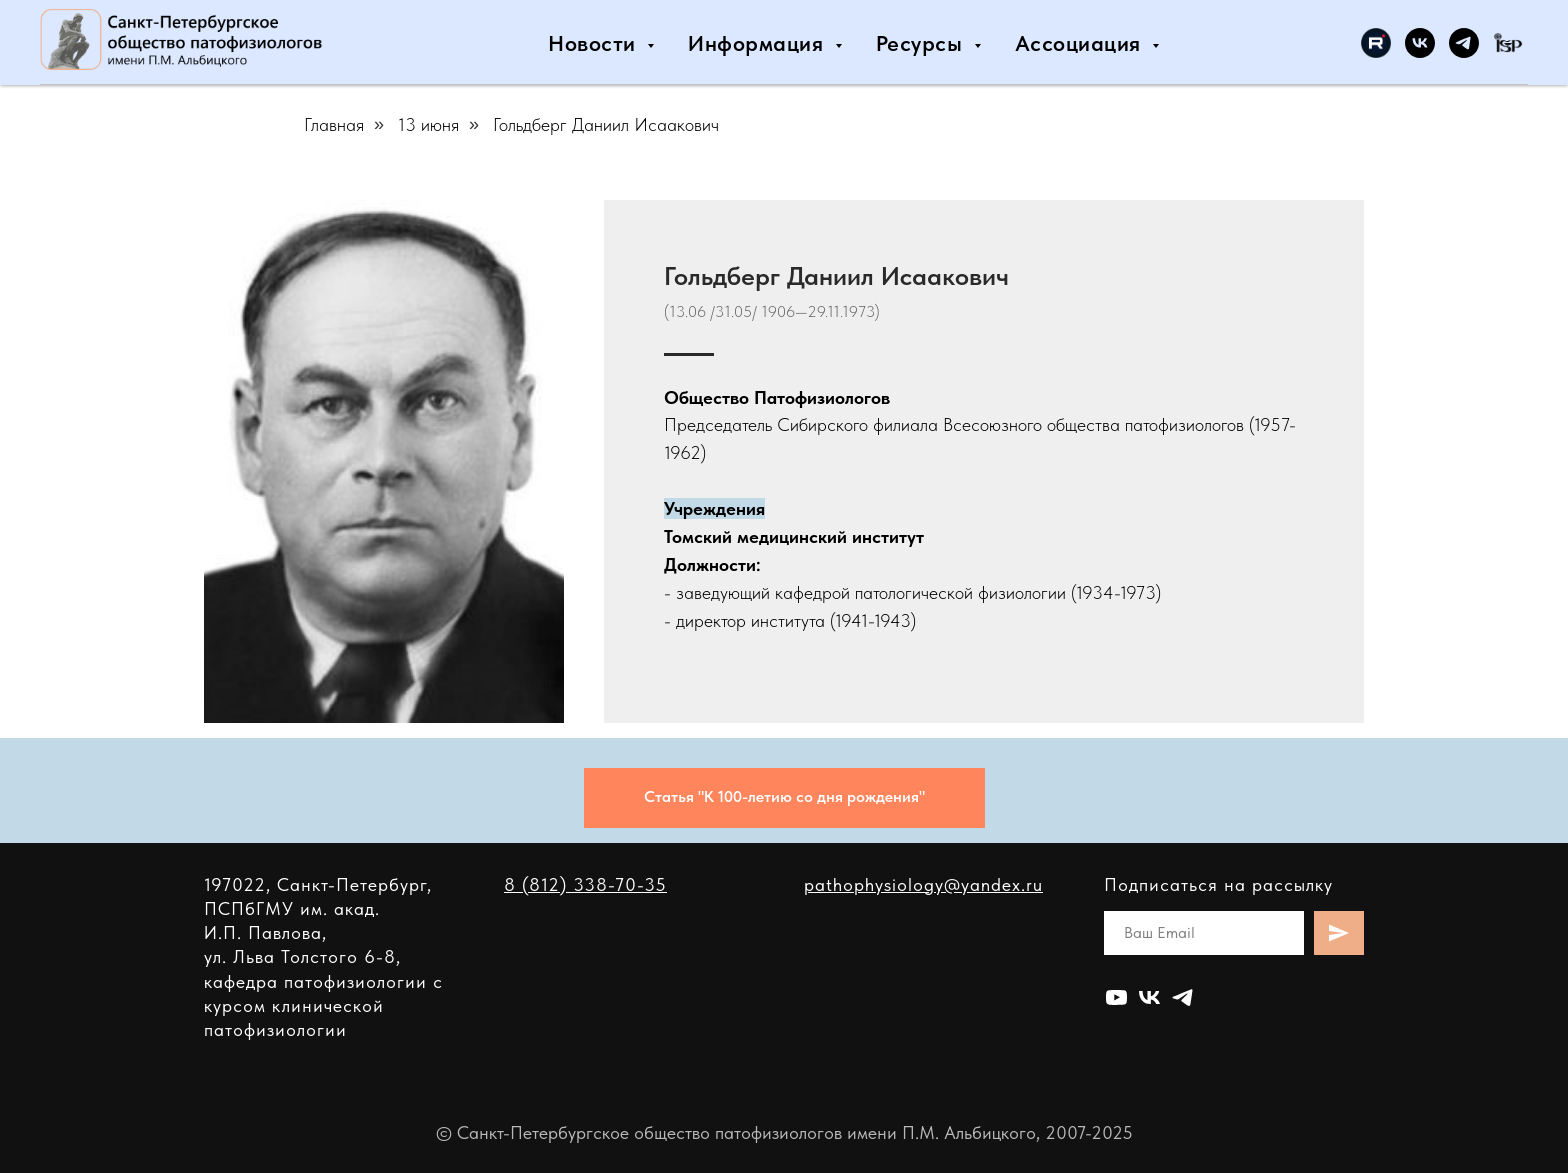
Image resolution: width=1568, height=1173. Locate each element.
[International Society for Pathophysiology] (1508, 43)
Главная (334, 124)
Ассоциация (1081, 43)
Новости (595, 43)
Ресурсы (922, 43)
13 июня (428, 124)
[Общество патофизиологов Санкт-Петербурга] (1420, 43)
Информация (759, 43)
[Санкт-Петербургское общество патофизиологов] (1376, 43)
